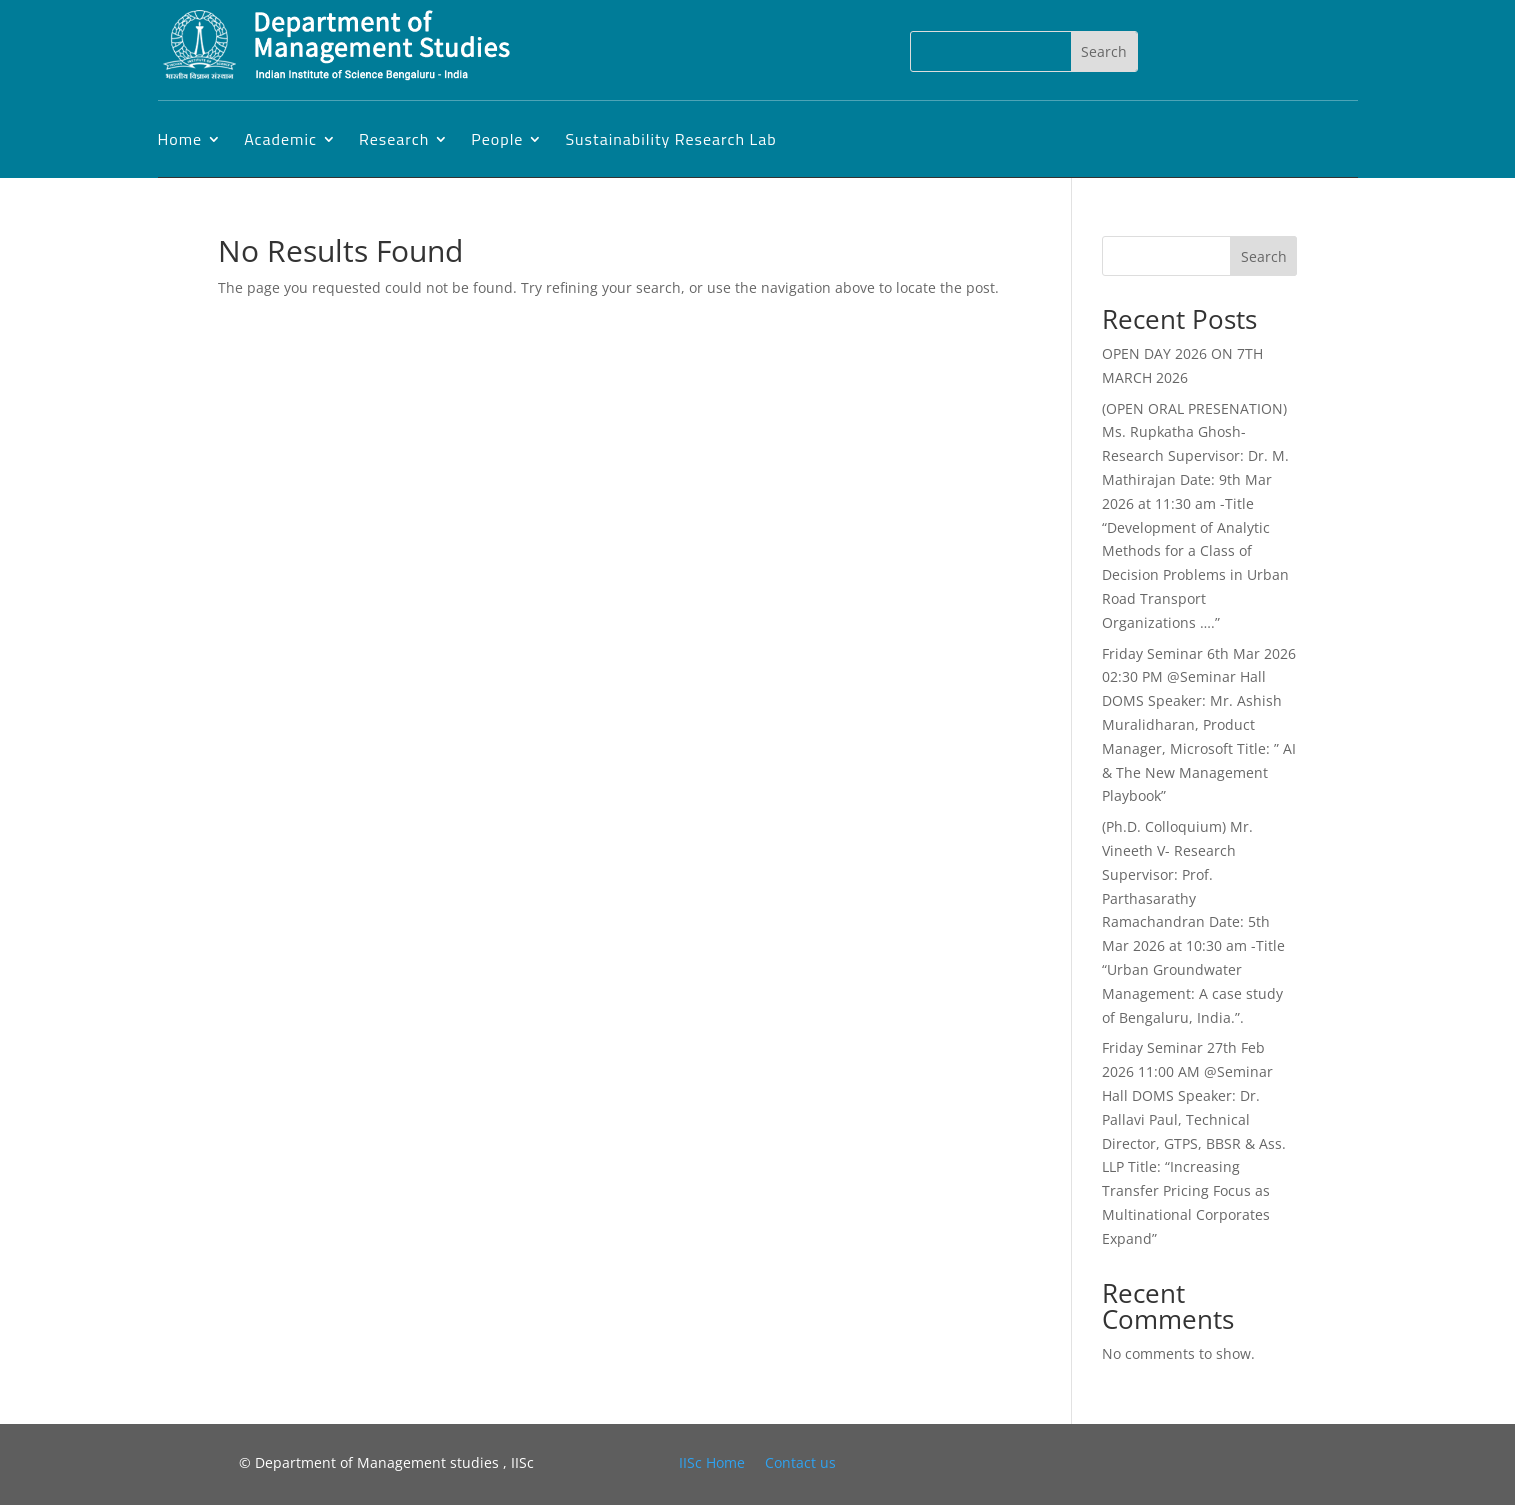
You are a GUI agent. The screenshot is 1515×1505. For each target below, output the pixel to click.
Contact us (800, 1462)
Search (1264, 256)
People (497, 139)
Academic (280, 139)
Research (394, 139)
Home (180, 139)
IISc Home (712, 1462)
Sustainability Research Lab (670, 139)
